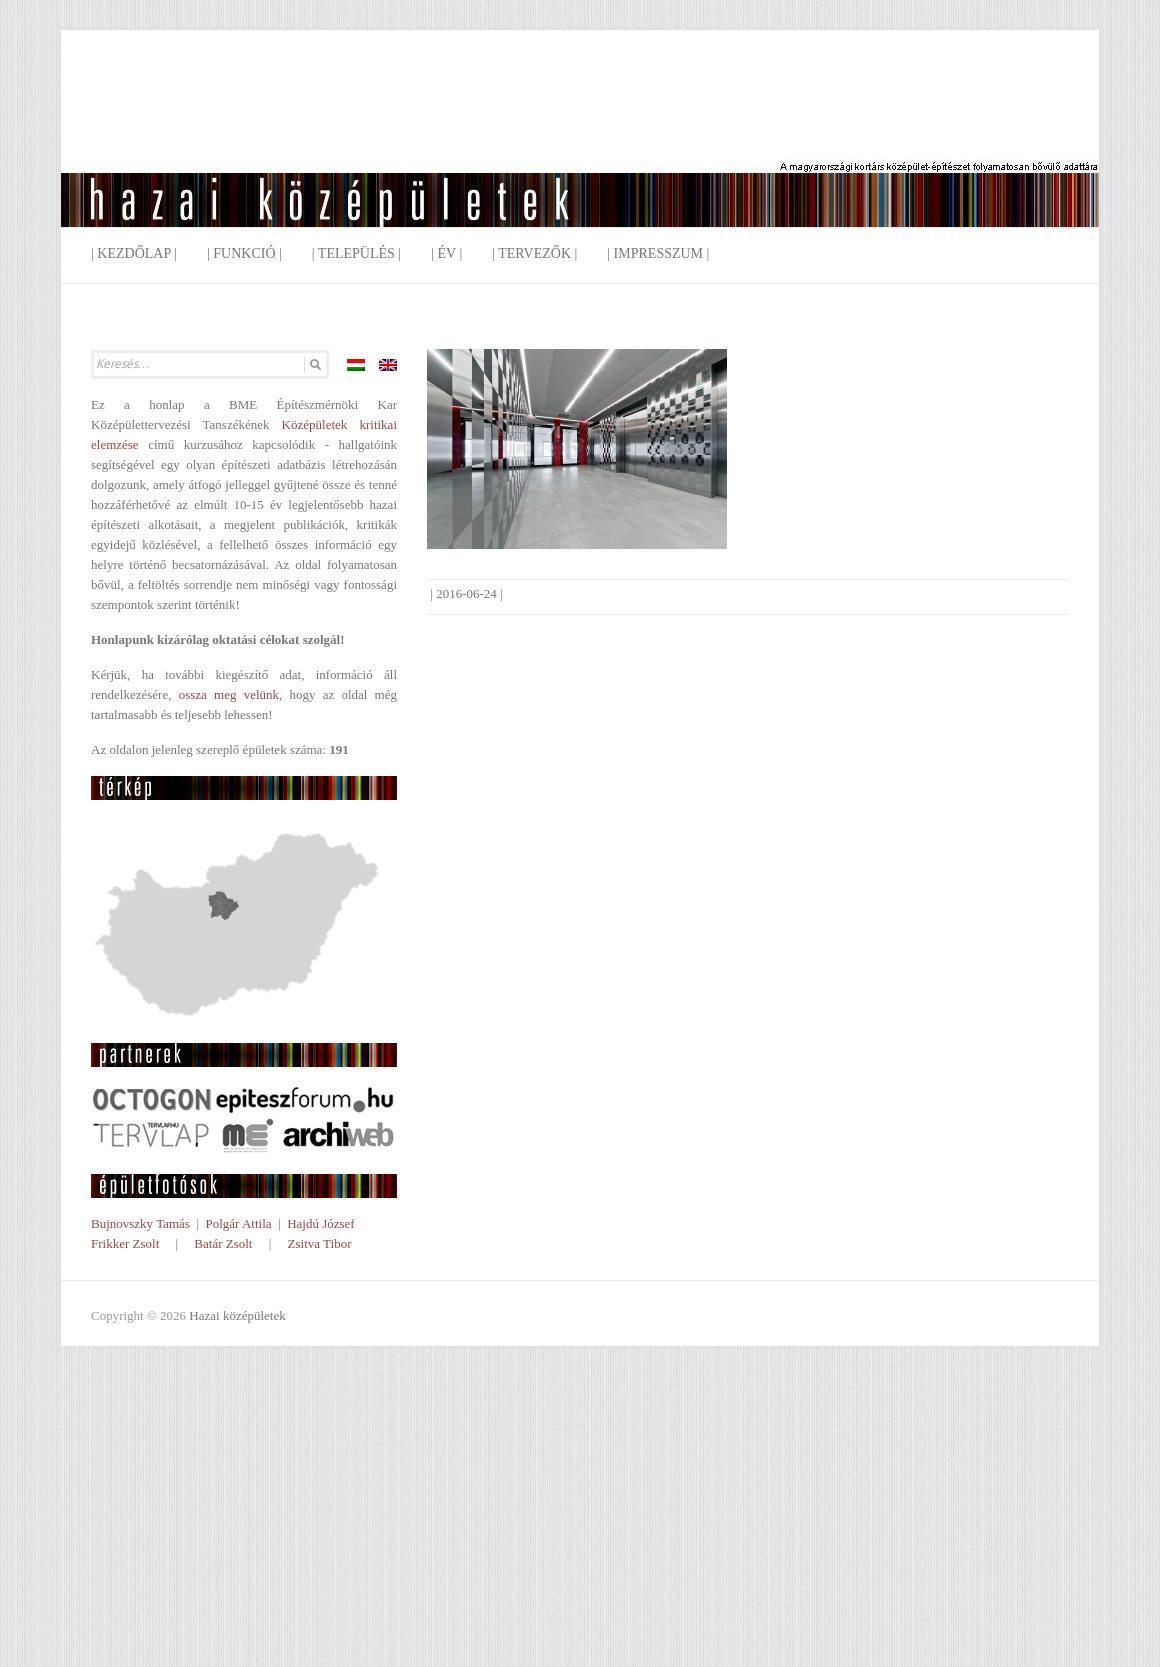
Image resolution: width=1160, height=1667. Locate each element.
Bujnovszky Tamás (140, 1223)
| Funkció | (244, 253)
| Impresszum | (658, 253)
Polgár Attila (238, 1223)
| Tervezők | (534, 253)
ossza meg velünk (229, 694)
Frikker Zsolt (125, 1243)
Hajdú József (321, 1223)
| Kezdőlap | (134, 253)
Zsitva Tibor (320, 1243)
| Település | (356, 253)
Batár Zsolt (223, 1243)
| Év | (446, 253)
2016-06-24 (466, 593)
